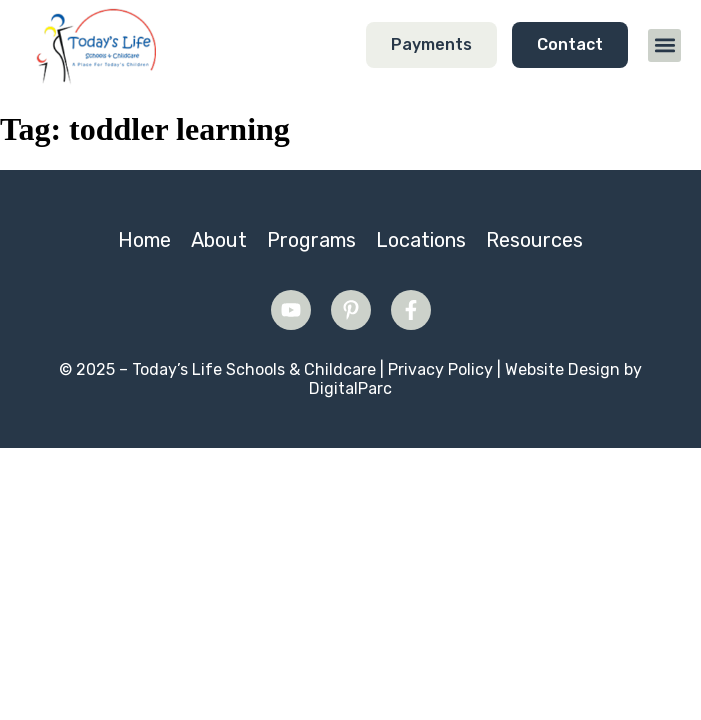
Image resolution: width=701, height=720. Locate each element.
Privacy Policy (440, 369)
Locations (421, 240)
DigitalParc (350, 388)
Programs (311, 240)
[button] (664, 45)
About (219, 240)
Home (144, 240)
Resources (534, 240)
